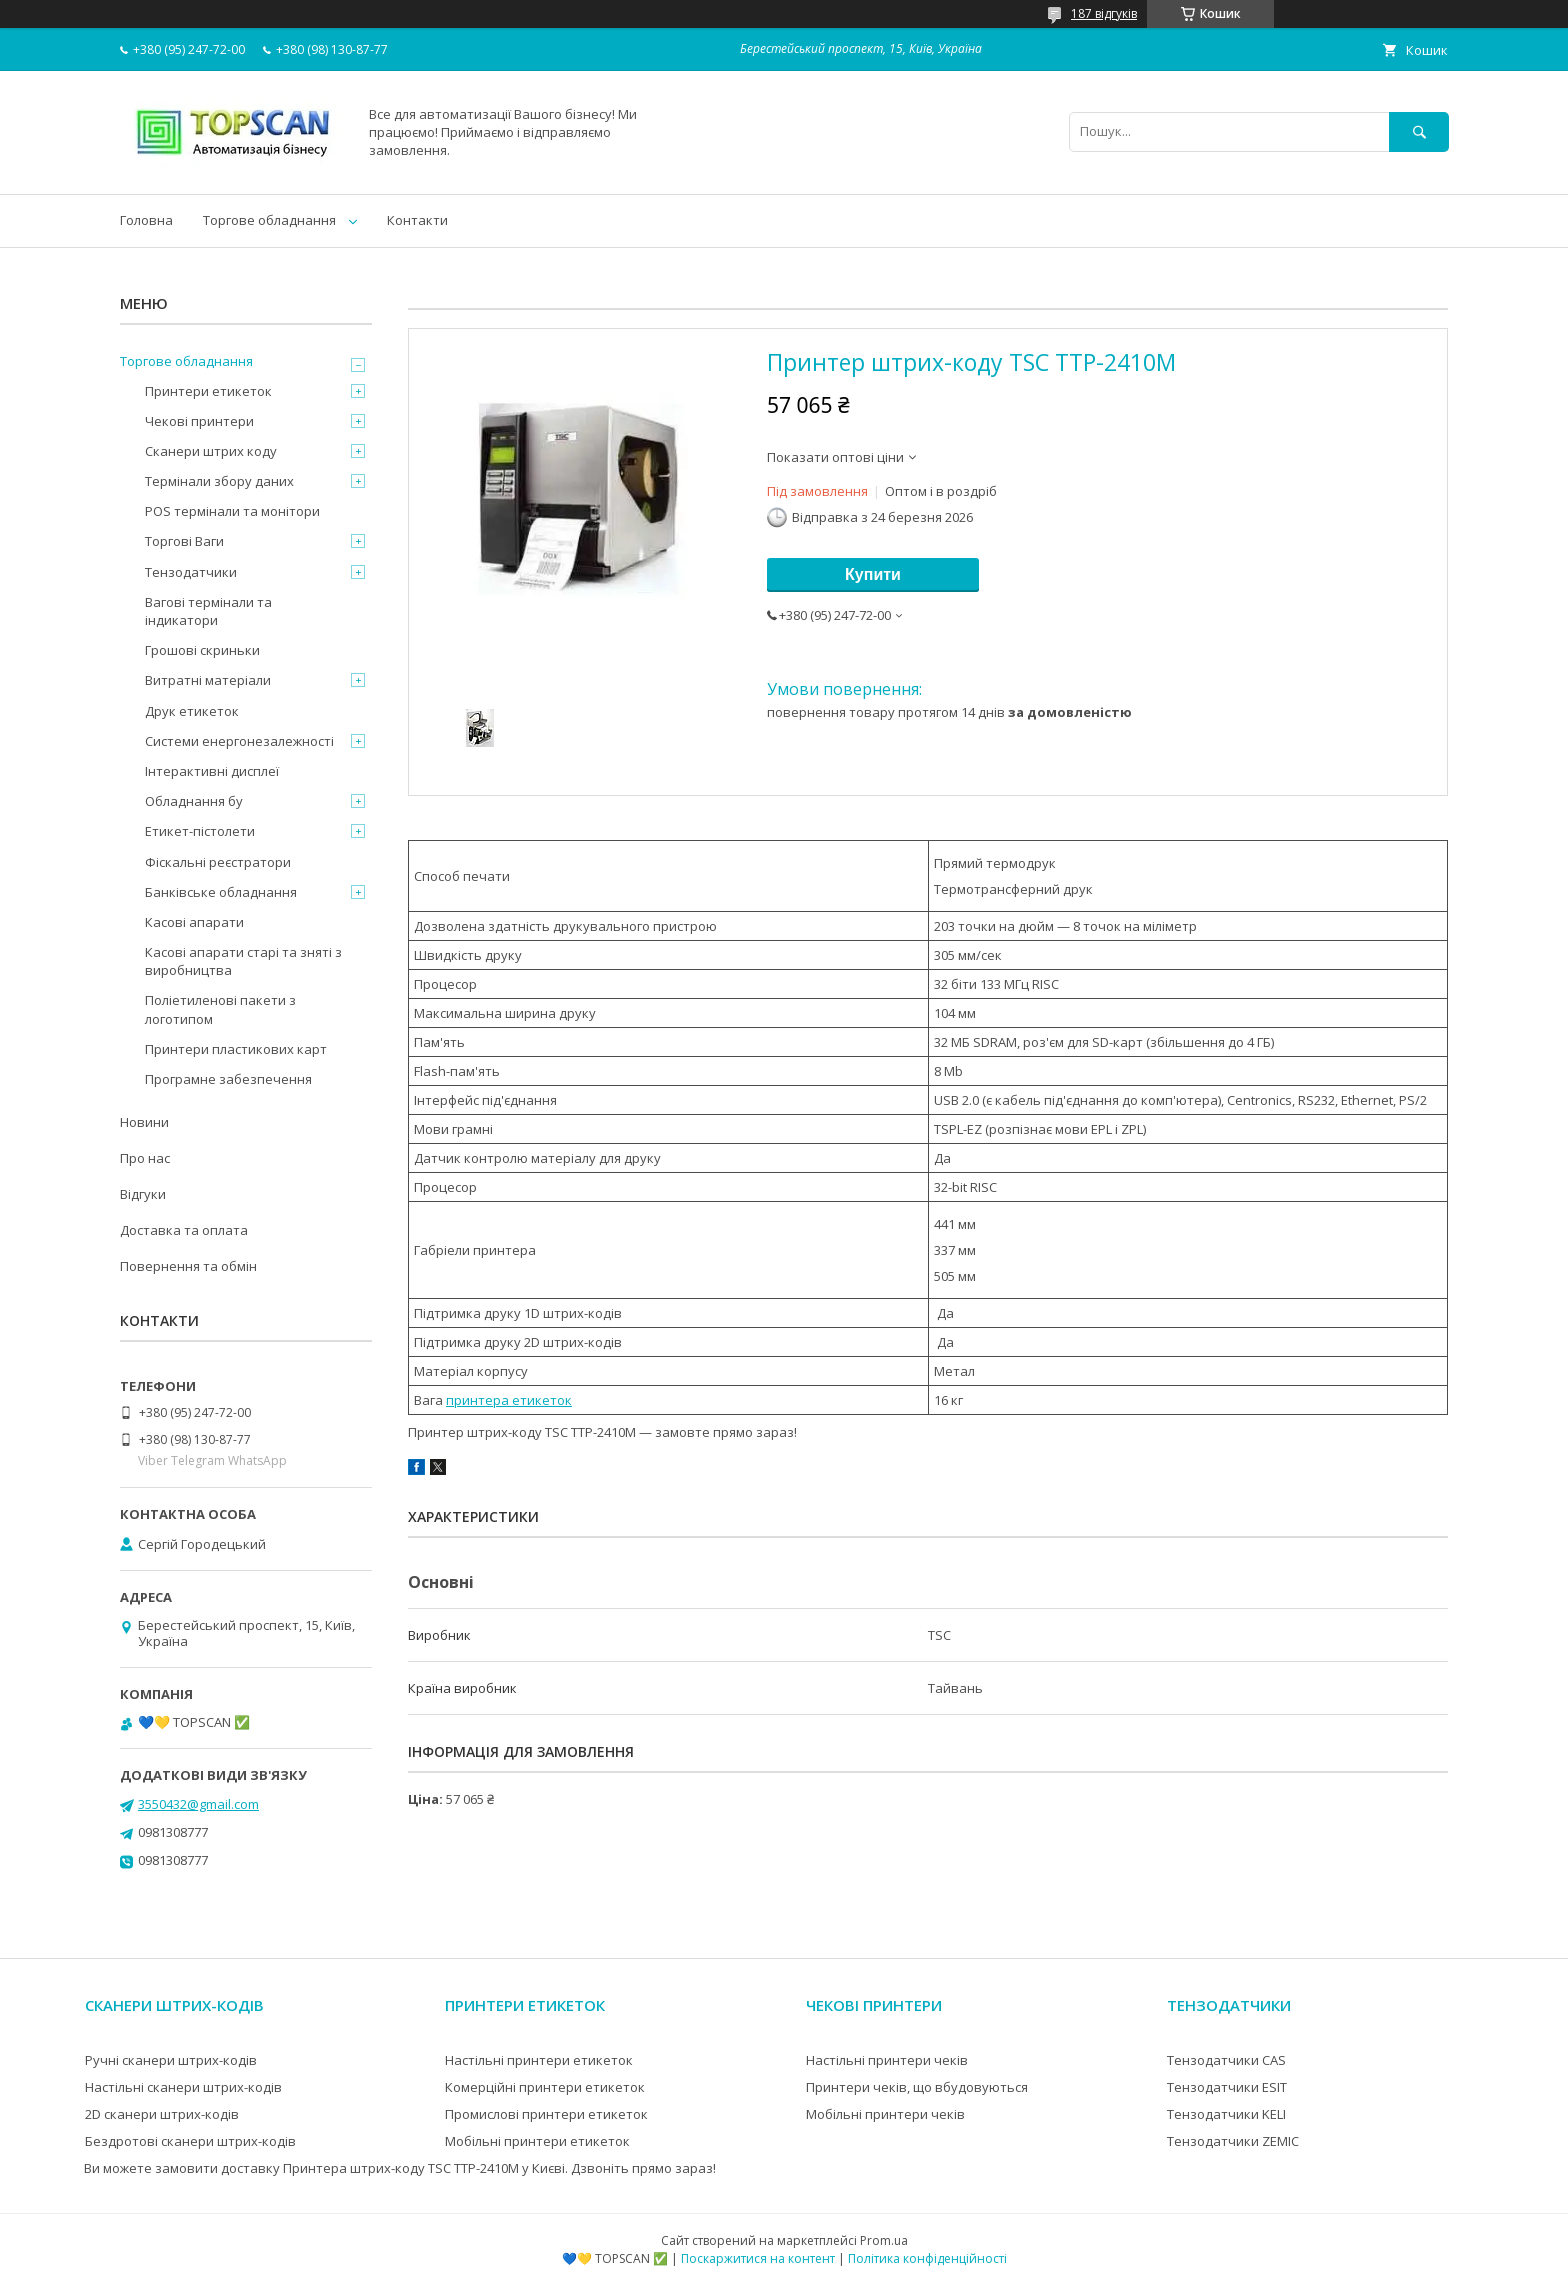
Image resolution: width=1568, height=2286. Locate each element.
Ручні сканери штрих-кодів (171, 2060)
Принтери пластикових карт (236, 1049)
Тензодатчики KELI (1226, 2114)
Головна (146, 220)
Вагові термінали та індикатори (208, 611)
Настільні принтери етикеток (539, 2060)
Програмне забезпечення (228, 1079)
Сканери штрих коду (211, 451)
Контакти (417, 220)
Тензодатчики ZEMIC (1233, 2141)
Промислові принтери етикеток (546, 2114)
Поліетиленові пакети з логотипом (220, 1009)
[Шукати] (1419, 131)
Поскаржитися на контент (758, 2258)
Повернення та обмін (188, 1266)
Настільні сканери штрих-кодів (183, 2087)
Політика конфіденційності (927, 2258)
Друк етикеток (192, 711)
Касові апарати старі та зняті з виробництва (243, 961)
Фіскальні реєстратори (218, 862)
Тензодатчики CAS (1226, 2060)
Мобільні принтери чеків (885, 2114)
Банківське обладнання (221, 892)
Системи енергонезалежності (239, 741)
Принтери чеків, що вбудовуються (917, 2087)
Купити (873, 574)
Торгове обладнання (269, 220)
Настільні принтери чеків (887, 2060)
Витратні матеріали (208, 680)
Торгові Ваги (184, 541)
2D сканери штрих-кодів (162, 2114)
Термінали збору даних (219, 481)
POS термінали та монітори (232, 511)
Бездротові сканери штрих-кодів (190, 2141)
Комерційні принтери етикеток (545, 2087)
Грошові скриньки (202, 650)
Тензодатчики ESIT (1227, 2087)
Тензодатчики (191, 572)
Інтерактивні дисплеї (212, 771)
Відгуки (143, 1194)
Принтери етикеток (208, 391)
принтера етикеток (509, 1400)
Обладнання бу (194, 801)
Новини (144, 1122)
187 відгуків (1104, 13)
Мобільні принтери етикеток (537, 2141)
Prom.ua (884, 2240)
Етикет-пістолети (200, 831)
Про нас (145, 1158)
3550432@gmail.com (198, 1804)
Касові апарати (194, 922)
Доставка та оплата (184, 1230)
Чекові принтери (199, 421)
